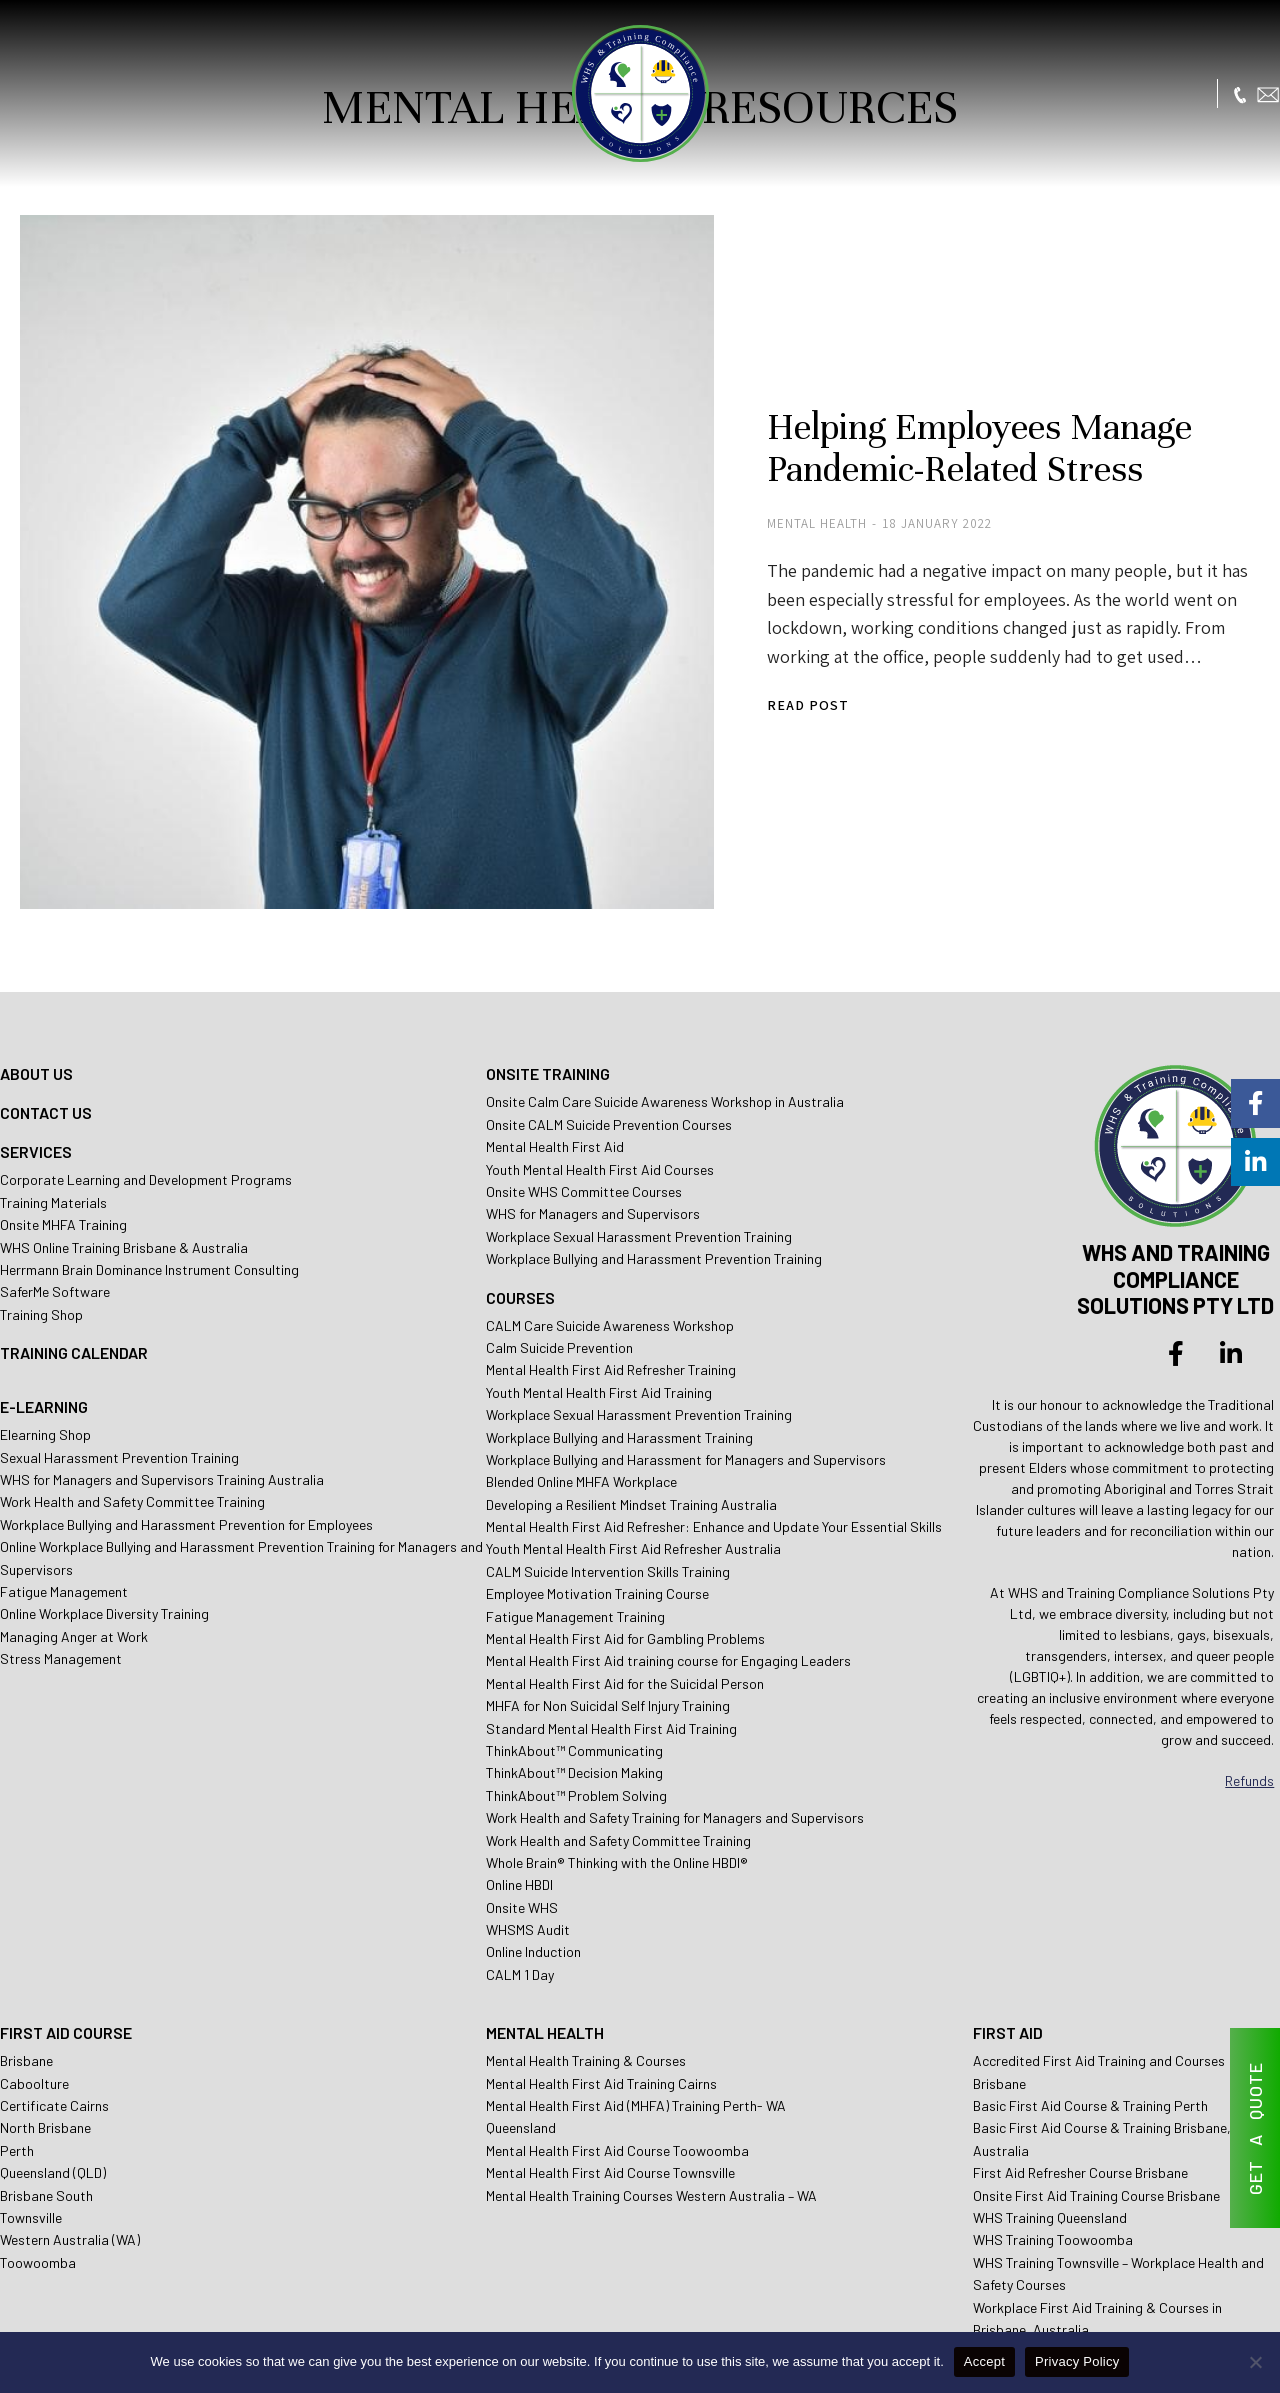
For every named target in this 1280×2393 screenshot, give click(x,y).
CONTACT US (46, 1035)
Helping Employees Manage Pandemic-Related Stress (917, 410)
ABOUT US (36, 996)
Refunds (1249, 1702)
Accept (984, 2361)
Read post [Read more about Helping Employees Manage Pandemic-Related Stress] (741, 667)
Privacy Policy (1077, 2361)
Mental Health (750, 486)
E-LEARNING (44, 1329)
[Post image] (330, 525)
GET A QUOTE (1255, 2128)
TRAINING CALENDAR (74, 1275)
